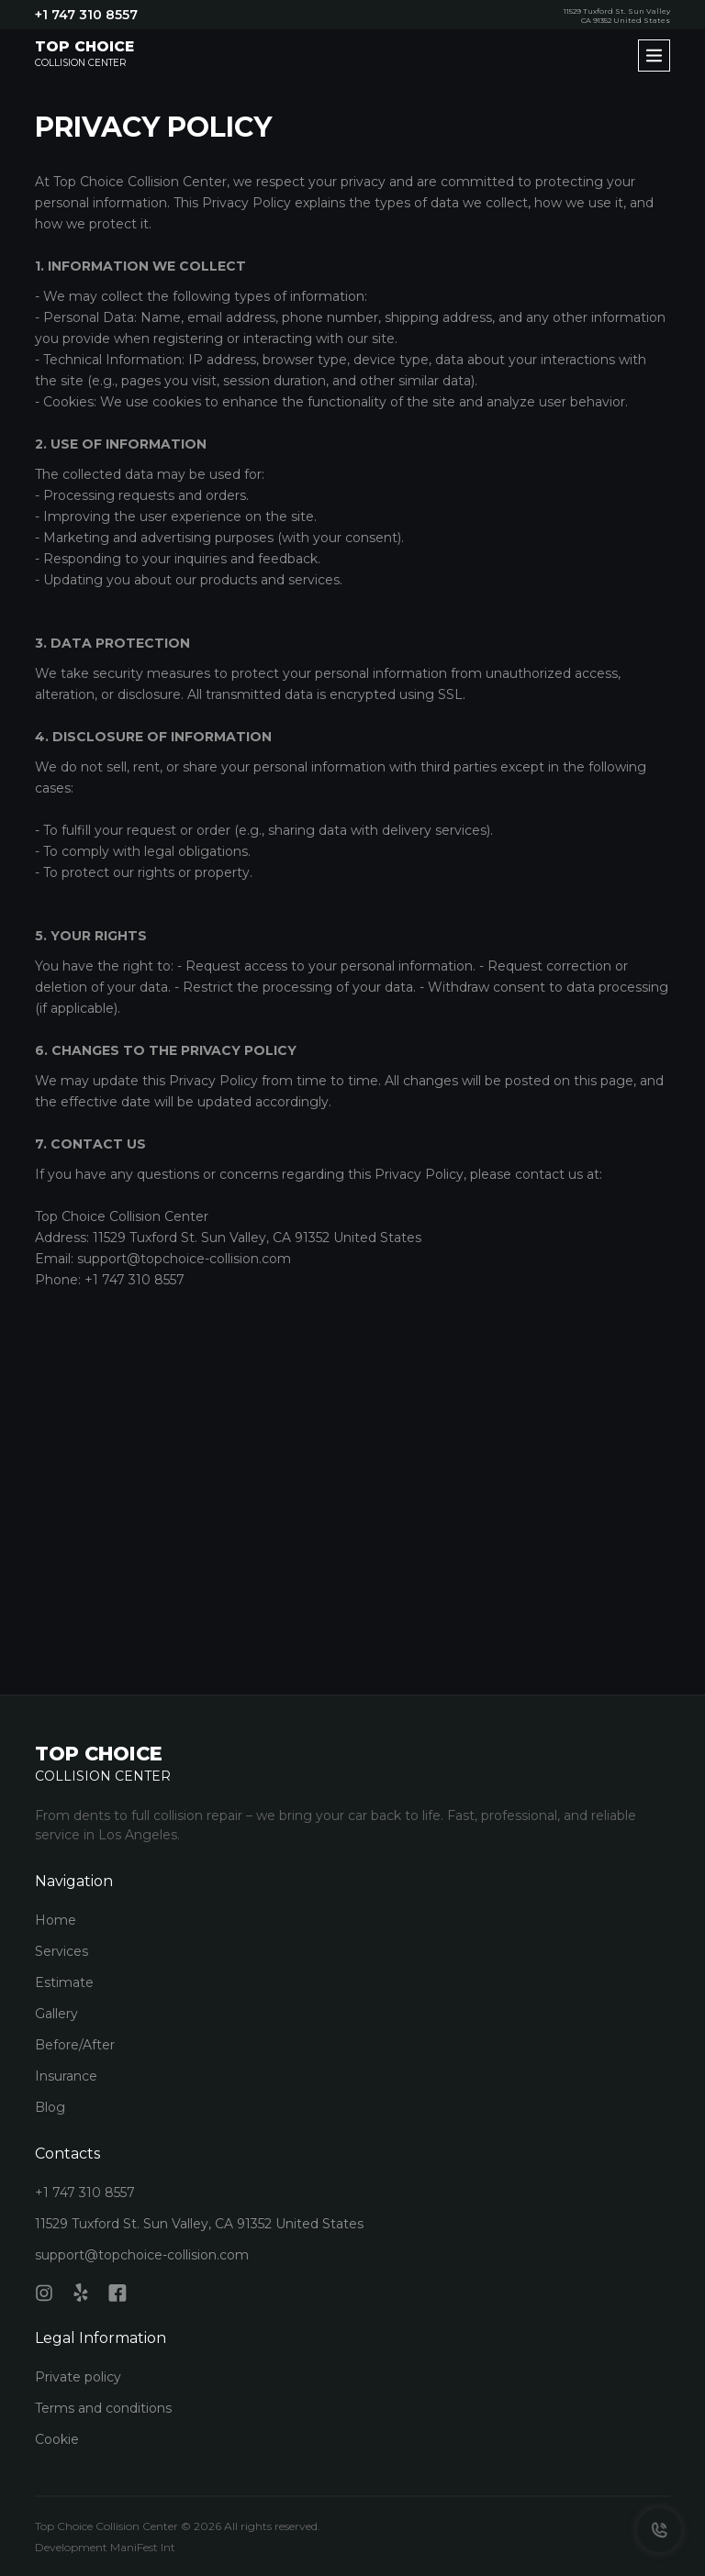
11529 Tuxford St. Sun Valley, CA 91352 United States (199, 2223)
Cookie (57, 2439)
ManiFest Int (142, 2547)
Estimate (64, 1982)
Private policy (78, 2377)
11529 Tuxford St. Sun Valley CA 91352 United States (617, 15)
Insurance (66, 2076)
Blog (50, 2107)
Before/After (75, 2045)
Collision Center (84, 54)
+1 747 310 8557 (86, 14)
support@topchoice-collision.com (142, 2255)
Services (61, 1951)
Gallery (56, 2013)
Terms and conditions (103, 2408)
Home (55, 1920)
